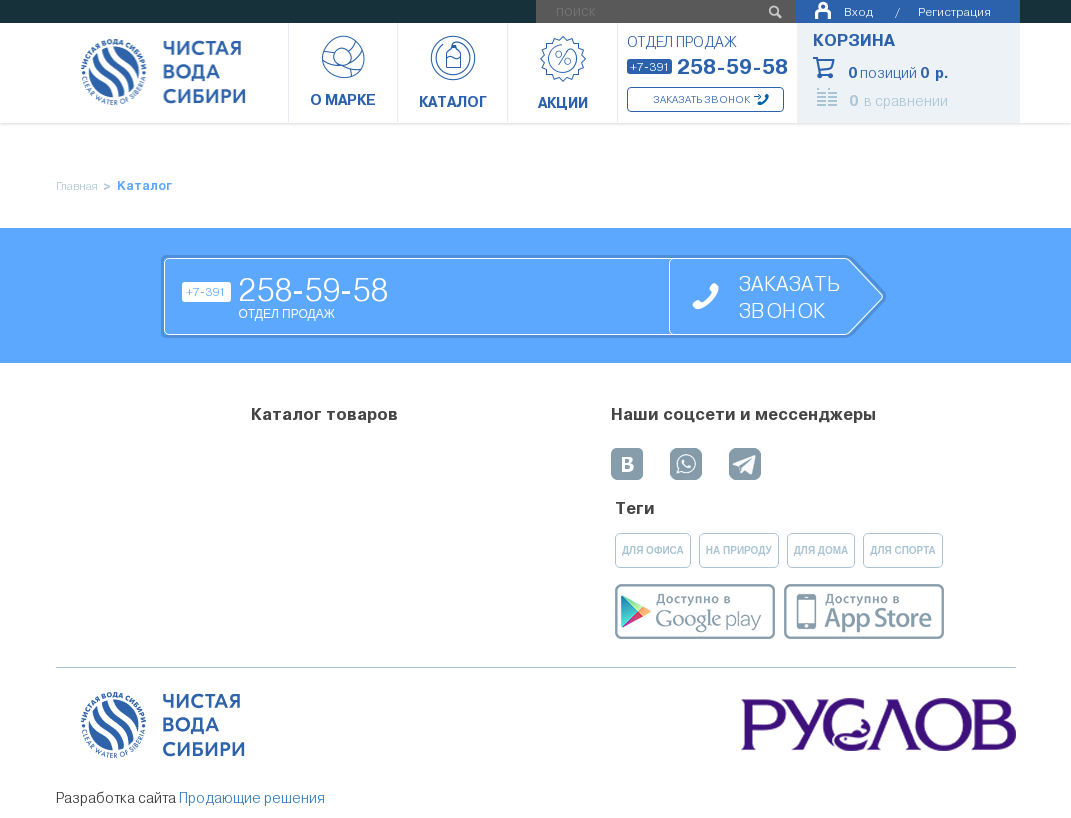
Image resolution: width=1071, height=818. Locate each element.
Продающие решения (252, 798)
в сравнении (898, 101)
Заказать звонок (701, 99)
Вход (858, 11)
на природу (739, 550)
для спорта (903, 550)
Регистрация (954, 11)
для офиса (653, 550)
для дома (821, 550)
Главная (77, 186)
